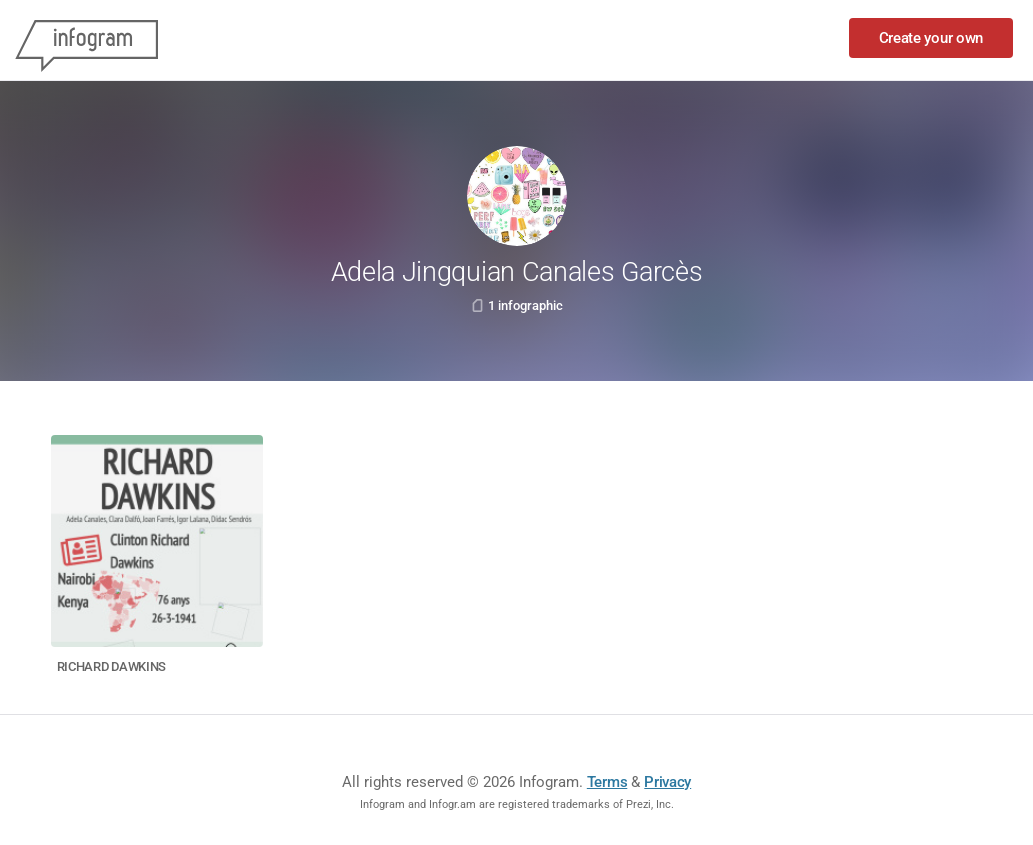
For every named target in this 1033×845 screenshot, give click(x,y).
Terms (607, 782)
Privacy (667, 782)
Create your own (931, 38)
